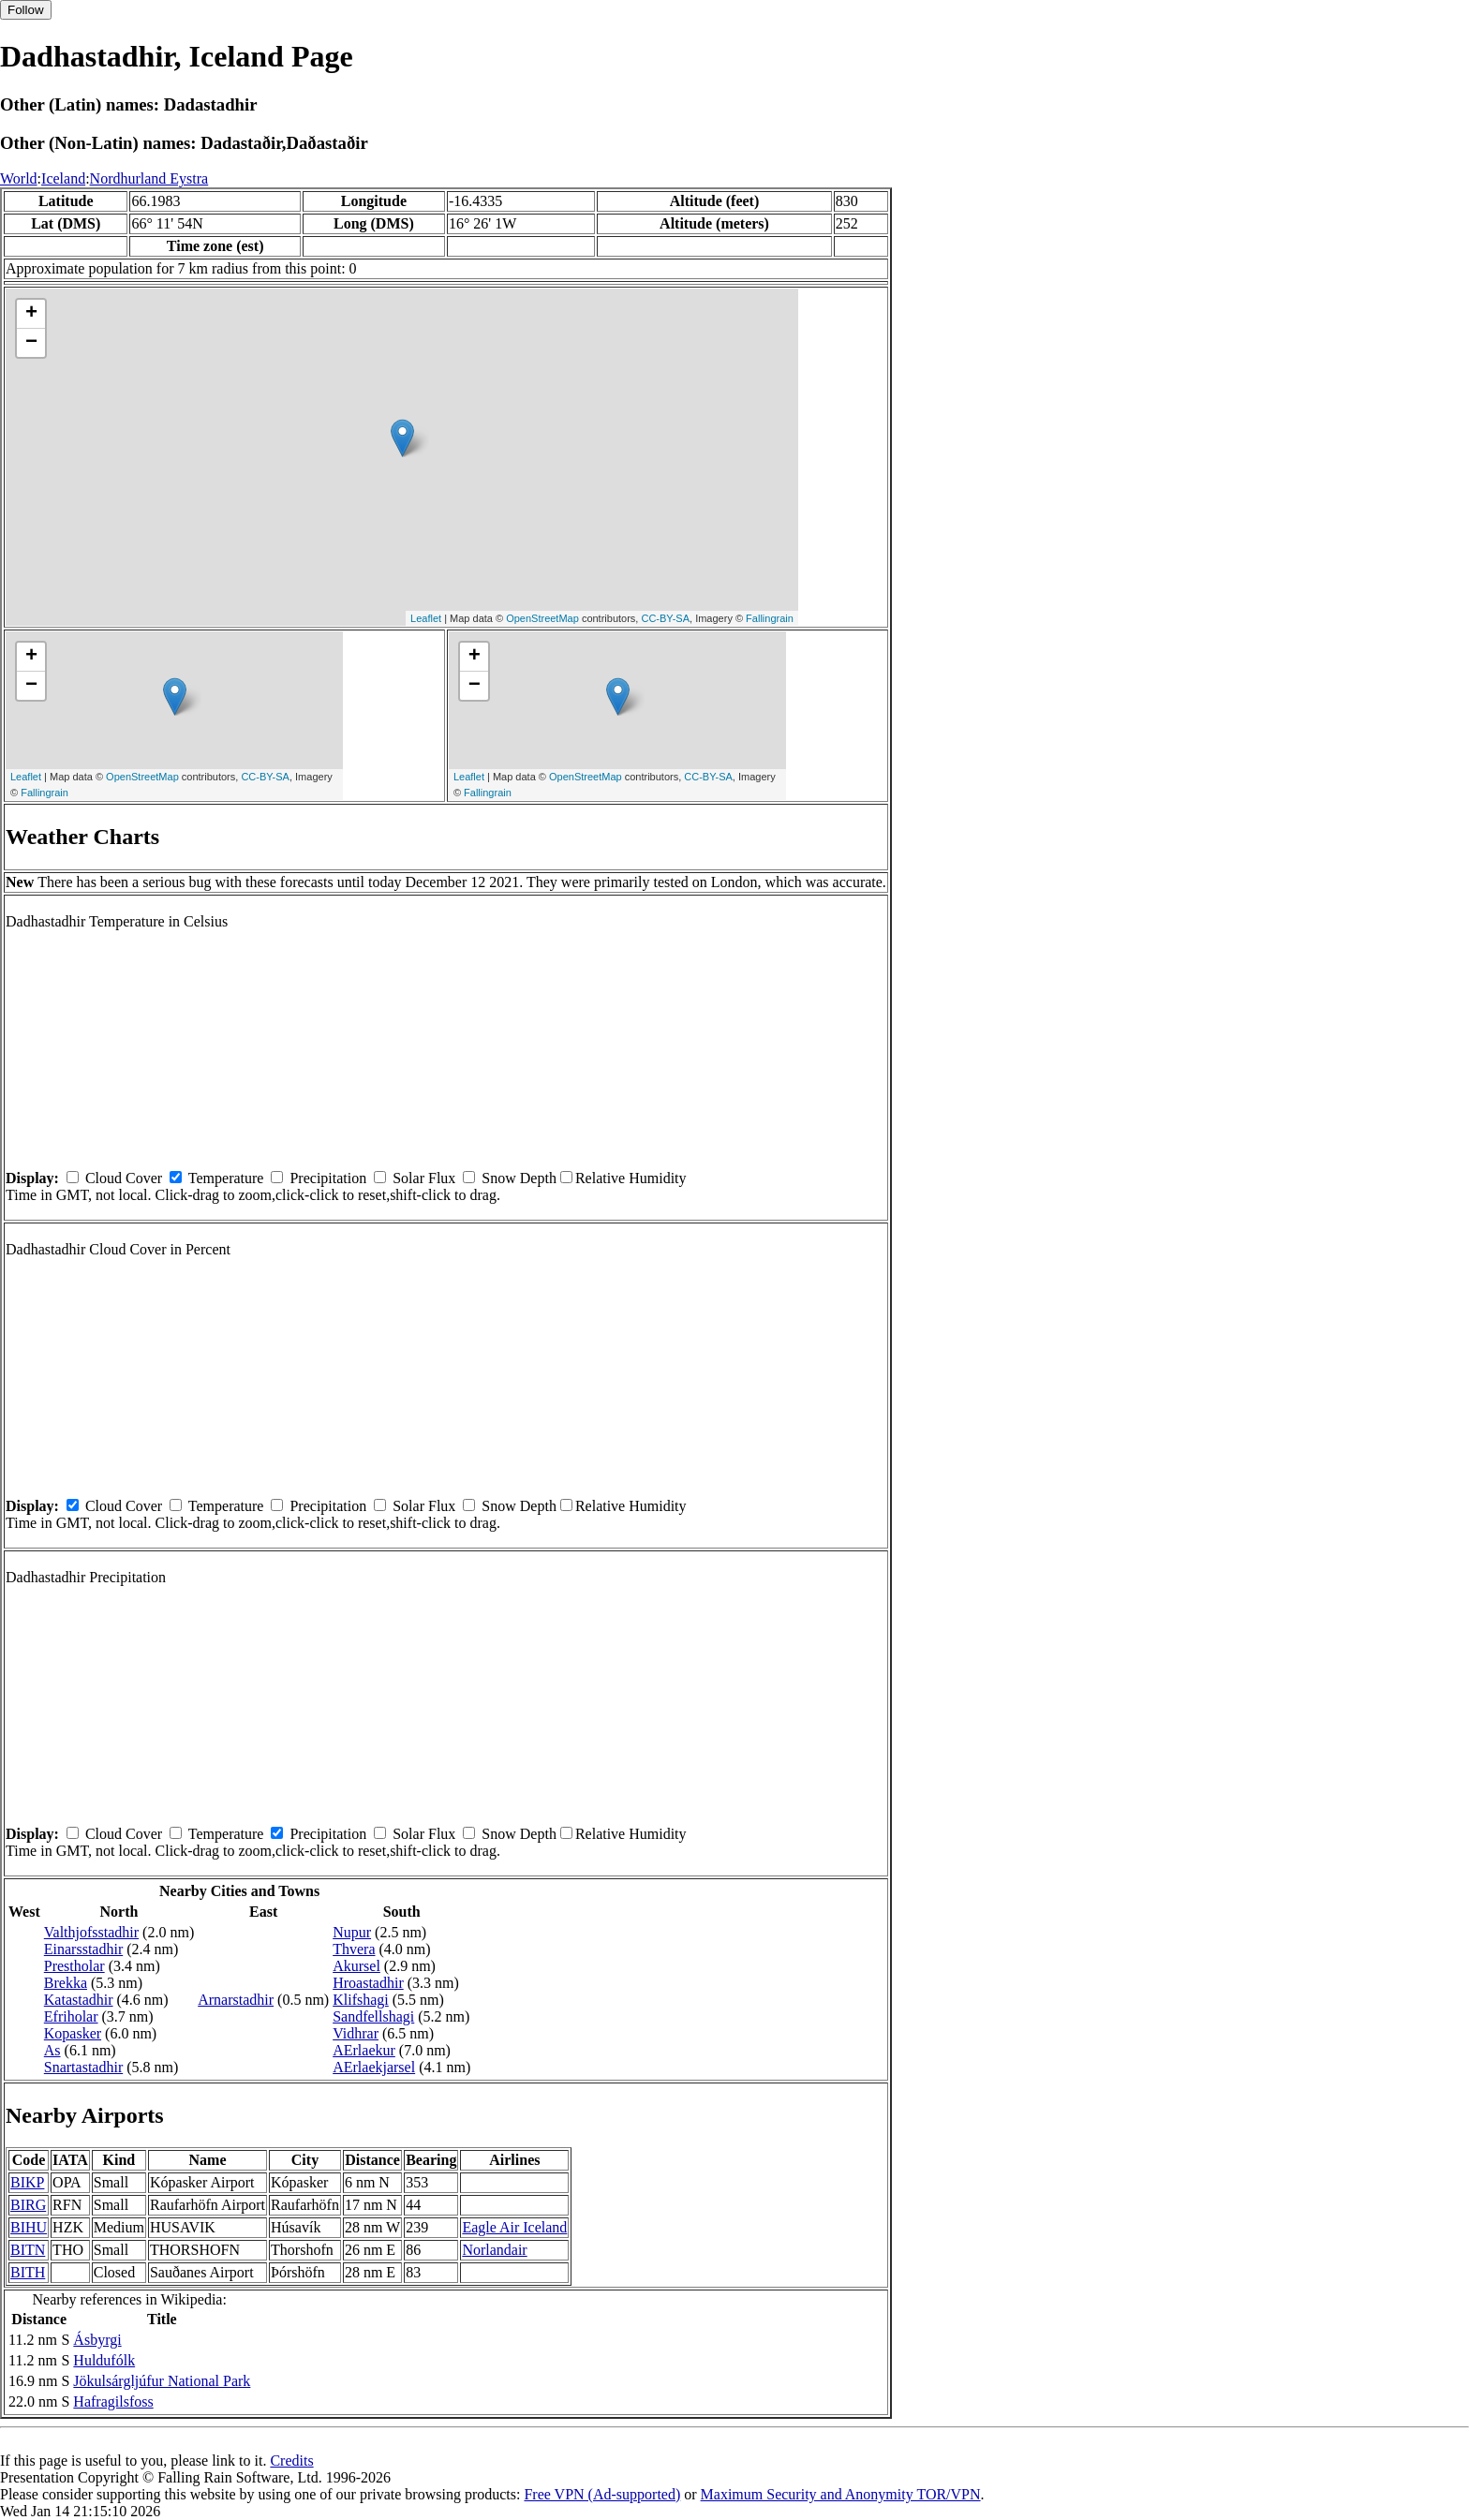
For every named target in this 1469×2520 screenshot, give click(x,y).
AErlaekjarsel (374, 2067)
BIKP (27, 2182)
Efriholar (71, 2016)
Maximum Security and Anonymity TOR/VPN (841, 2494)
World (18, 178)
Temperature (226, 1178)
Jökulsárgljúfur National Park (161, 2381)
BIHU (28, 2227)
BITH (27, 2272)
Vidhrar (355, 2033)
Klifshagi (361, 2000)
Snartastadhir (83, 2067)
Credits (291, 2460)
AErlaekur (364, 2050)
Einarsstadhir (83, 1949)
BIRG (28, 2205)
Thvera (354, 1949)
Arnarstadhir (236, 2000)
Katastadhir (78, 2000)
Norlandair (494, 2250)
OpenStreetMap (542, 618)
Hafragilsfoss (113, 2401)
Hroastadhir (368, 1983)
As (52, 2050)
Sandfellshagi (373, 2016)
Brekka (65, 1983)
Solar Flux (424, 1178)
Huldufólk (104, 2360)
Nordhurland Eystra (149, 178)
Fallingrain (770, 618)
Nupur (352, 1932)
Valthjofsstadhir (91, 1932)
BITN (27, 2250)
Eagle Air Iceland (514, 2227)
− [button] (31, 343)
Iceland (63, 178)
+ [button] (31, 314)
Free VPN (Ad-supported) (602, 2494)
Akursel (356, 1966)
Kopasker (72, 2033)
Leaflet (425, 618)
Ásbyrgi (97, 2340)
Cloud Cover (123, 1178)
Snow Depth (519, 1178)
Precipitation (327, 1178)
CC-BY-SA (665, 618)
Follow (25, 10)
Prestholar (74, 1966)
